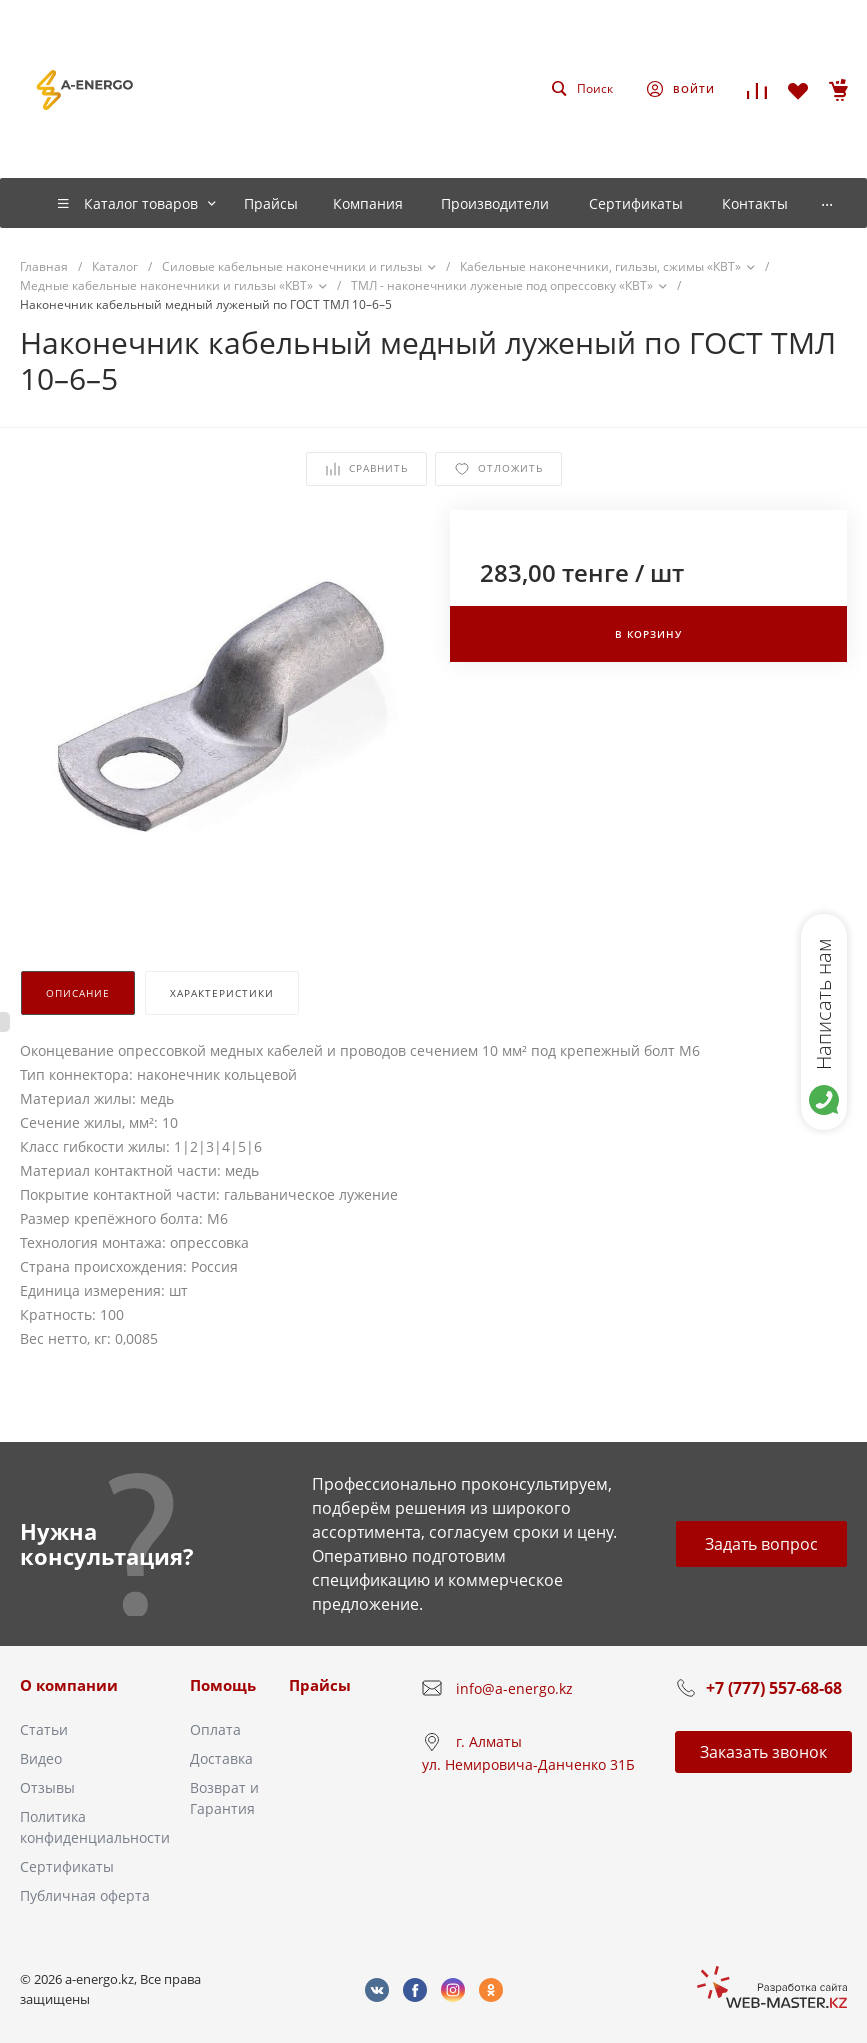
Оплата (215, 1729)
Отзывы (47, 1787)
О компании (69, 1685)
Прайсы (320, 1685)
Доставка (221, 1758)
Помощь (223, 1685)
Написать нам (823, 1004)
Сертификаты (67, 1866)
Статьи (44, 1729)
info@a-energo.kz (514, 1688)
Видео (41, 1758)
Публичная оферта (85, 1895)
